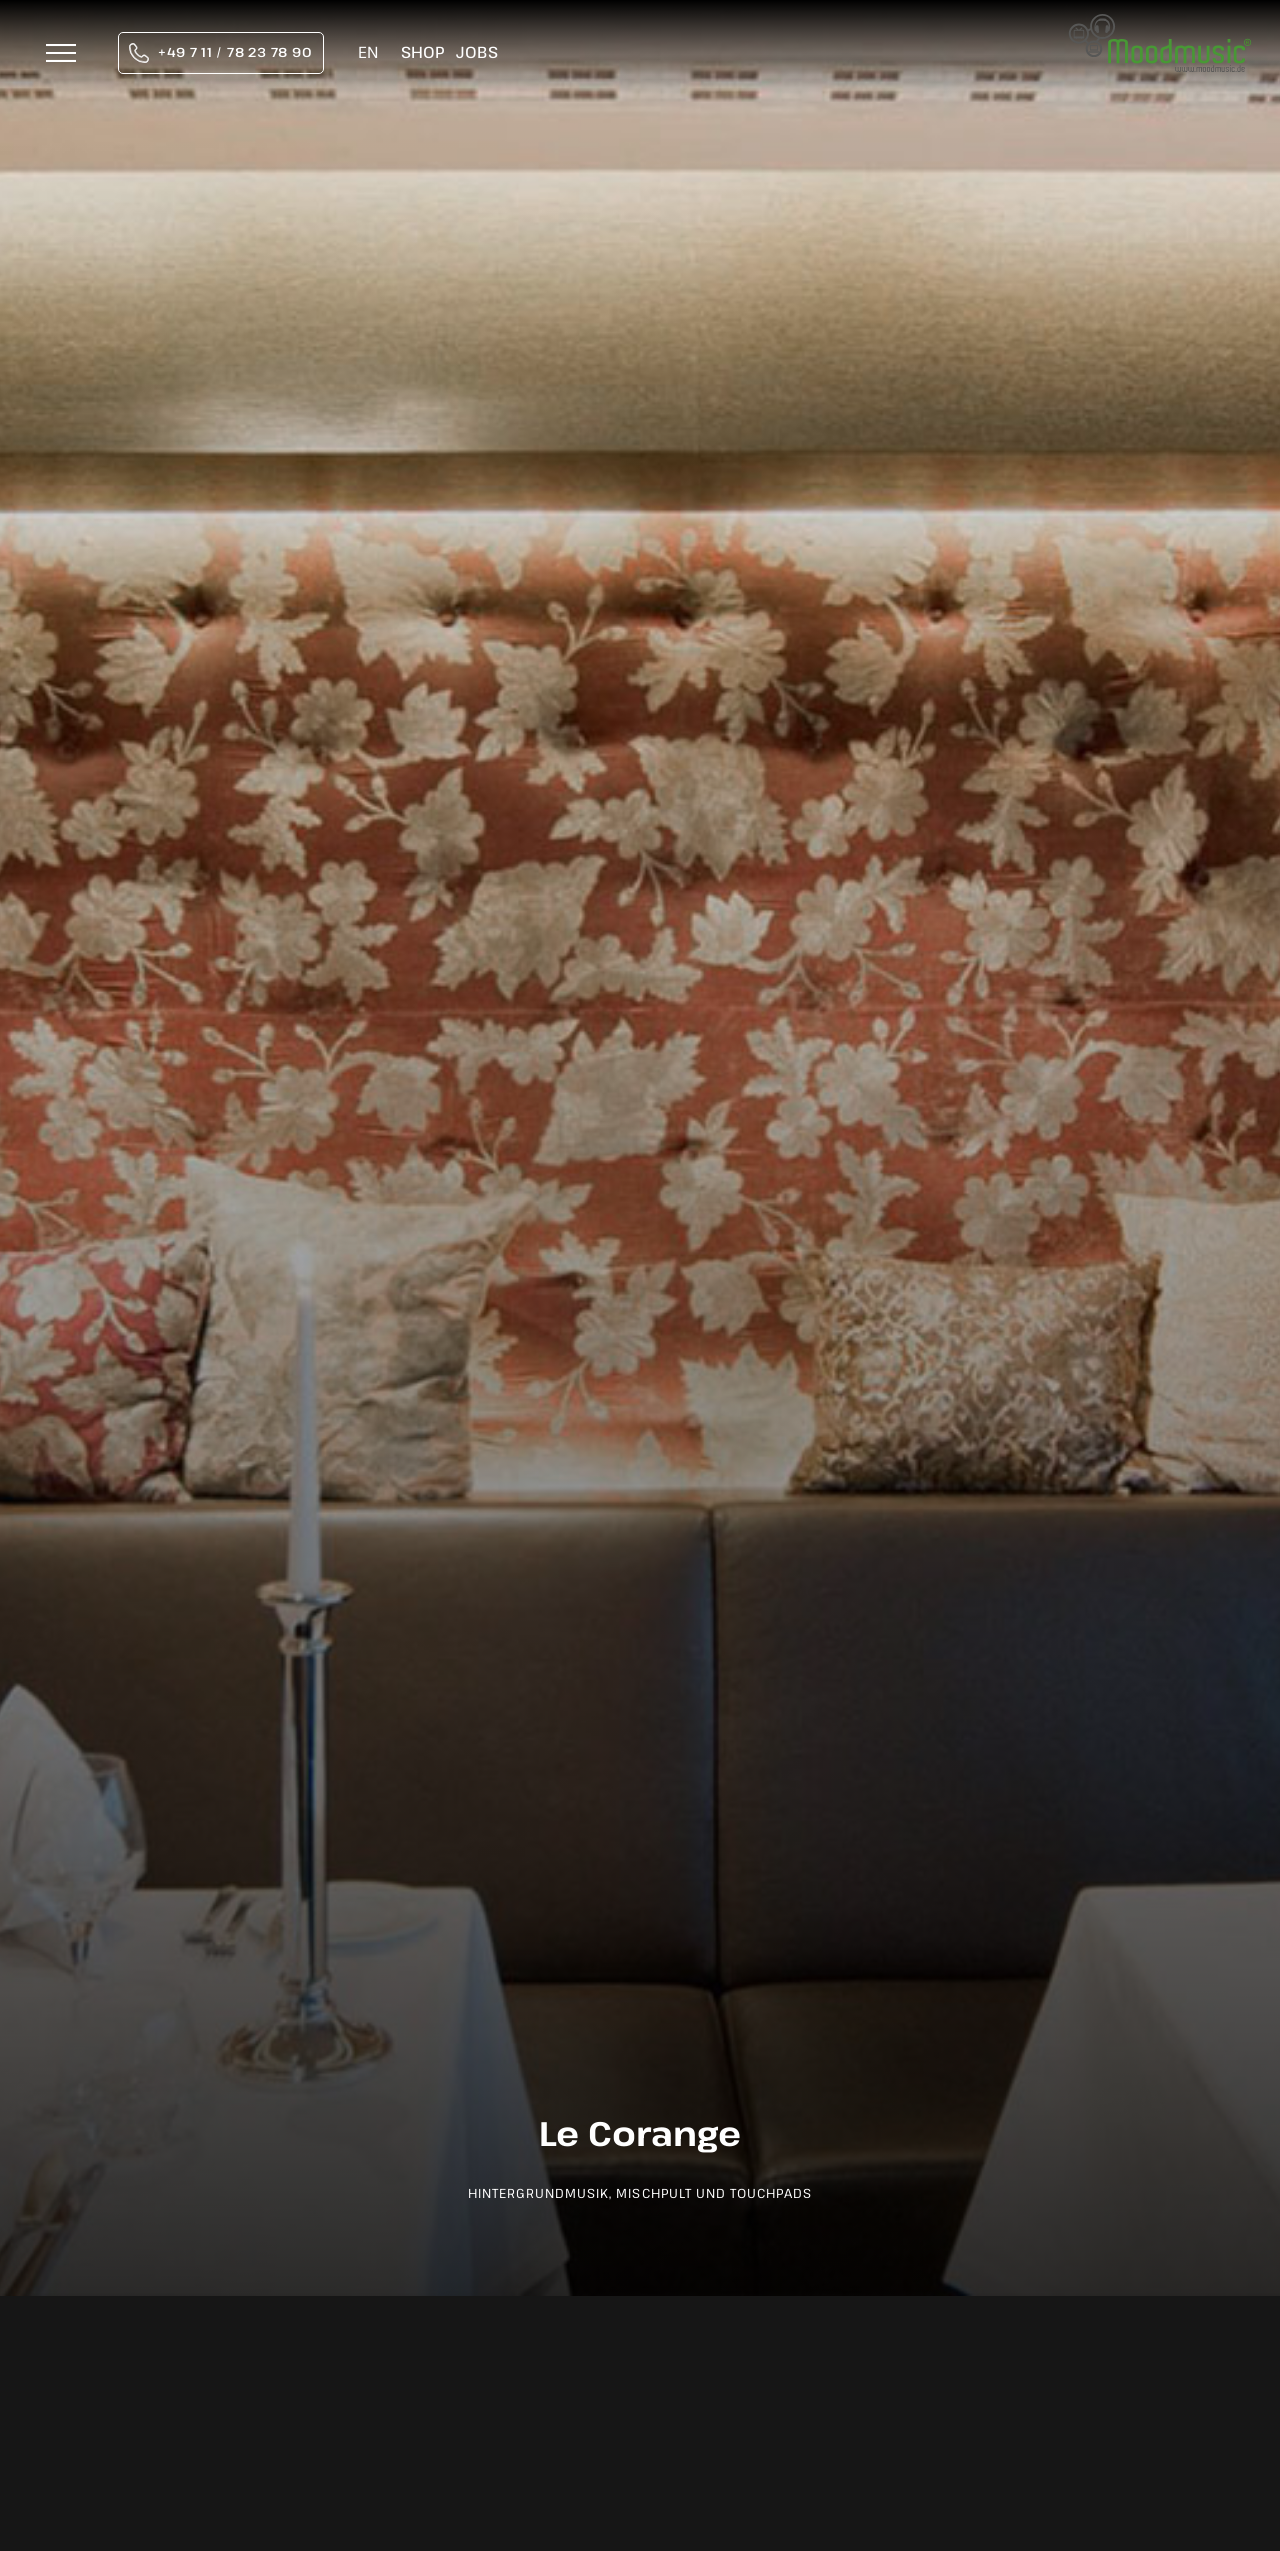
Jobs (477, 52)
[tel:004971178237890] (220, 53)
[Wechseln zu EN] (368, 53)
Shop (422, 52)
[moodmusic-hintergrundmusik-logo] (1160, 24)
